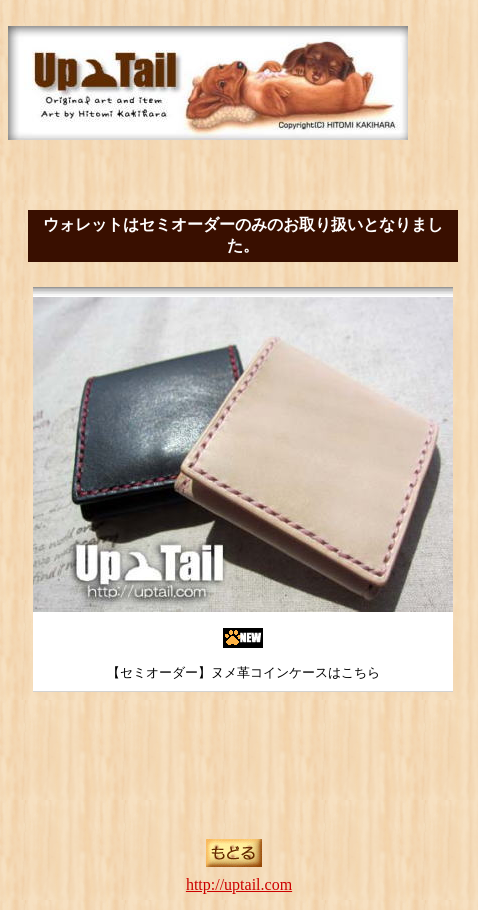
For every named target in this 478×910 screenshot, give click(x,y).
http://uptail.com (239, 884)
